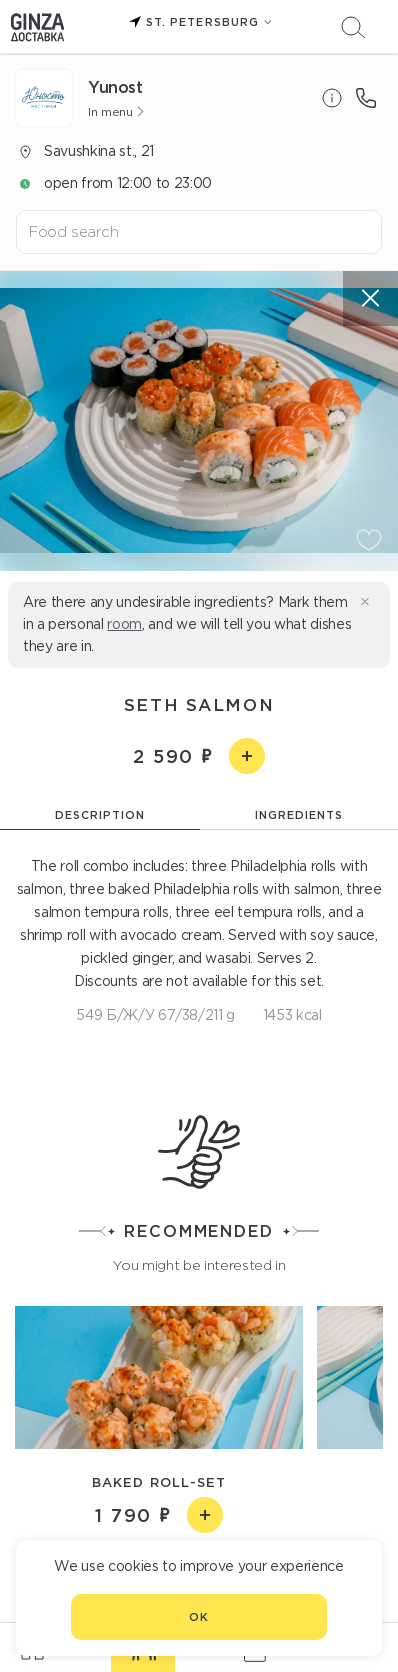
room (124, 624)
